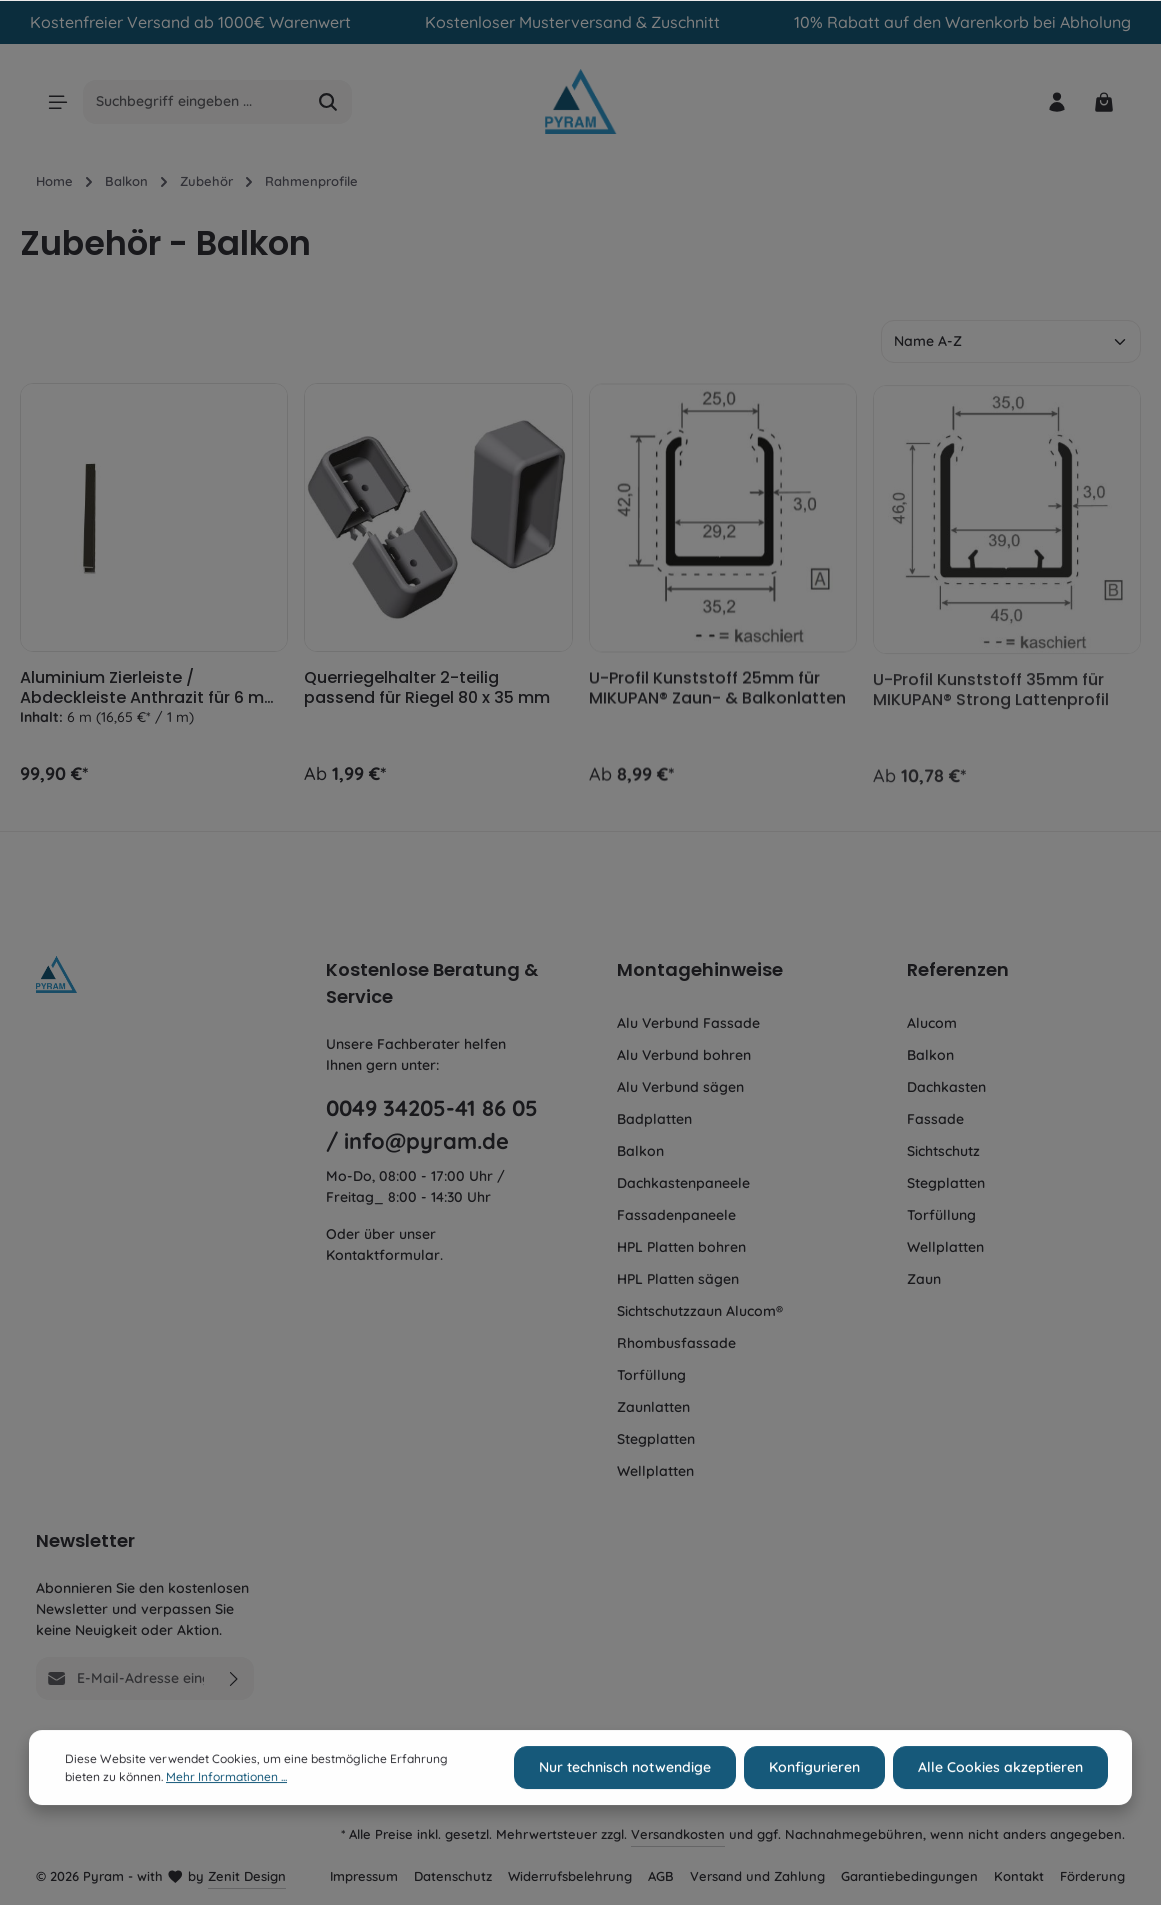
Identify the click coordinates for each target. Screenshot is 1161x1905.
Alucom (932, 1023)
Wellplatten (655, 1471)
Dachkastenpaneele (683, 1183)
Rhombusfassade (676, 1343)
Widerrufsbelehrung (570, 1876)
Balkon (640, 1151)
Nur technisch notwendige (625, 1797)
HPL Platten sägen (678, 1279)
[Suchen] (328, 102)
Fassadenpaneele (676, 1215)
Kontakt (1019, 1876)
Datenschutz (453, 1876)
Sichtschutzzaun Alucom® (700, 1311)
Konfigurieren (814, 1797)
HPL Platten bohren (681, 1247)
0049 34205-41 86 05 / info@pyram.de (432, 1124)
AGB (661, 1876)
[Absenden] (234, 1678)
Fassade (935, 1119)
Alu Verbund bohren (684, 1055)
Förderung (1092, 1876)
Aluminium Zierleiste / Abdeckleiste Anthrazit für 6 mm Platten (150, 692)
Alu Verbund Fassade (688, 1023)
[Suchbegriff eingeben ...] (194, 102)
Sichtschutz (943, 1151)
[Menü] (57, 101)
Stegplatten (656, 1439)
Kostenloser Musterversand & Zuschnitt (572, 22)
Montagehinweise (700, 969)
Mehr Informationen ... (226, 1805)
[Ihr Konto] (1056, 101)
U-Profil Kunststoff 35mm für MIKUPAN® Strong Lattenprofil (991, 702)
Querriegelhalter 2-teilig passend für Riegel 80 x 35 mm (427, 695)
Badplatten (654, 1119)
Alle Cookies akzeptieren (1000, 1797)
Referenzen (958, 969)
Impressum (364, 1876)
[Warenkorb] (1103, 101)
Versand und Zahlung (757, 1876)
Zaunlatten (653, 1407)
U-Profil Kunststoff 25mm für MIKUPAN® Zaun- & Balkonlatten (717, 698)
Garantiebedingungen (909, 1876)
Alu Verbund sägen (680, 1087)
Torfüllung (651, 1375)
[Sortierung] (1011, 341)
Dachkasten (946, 1087)
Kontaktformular (383, 1255)
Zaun (924, 1279)
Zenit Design (247, 1876)
